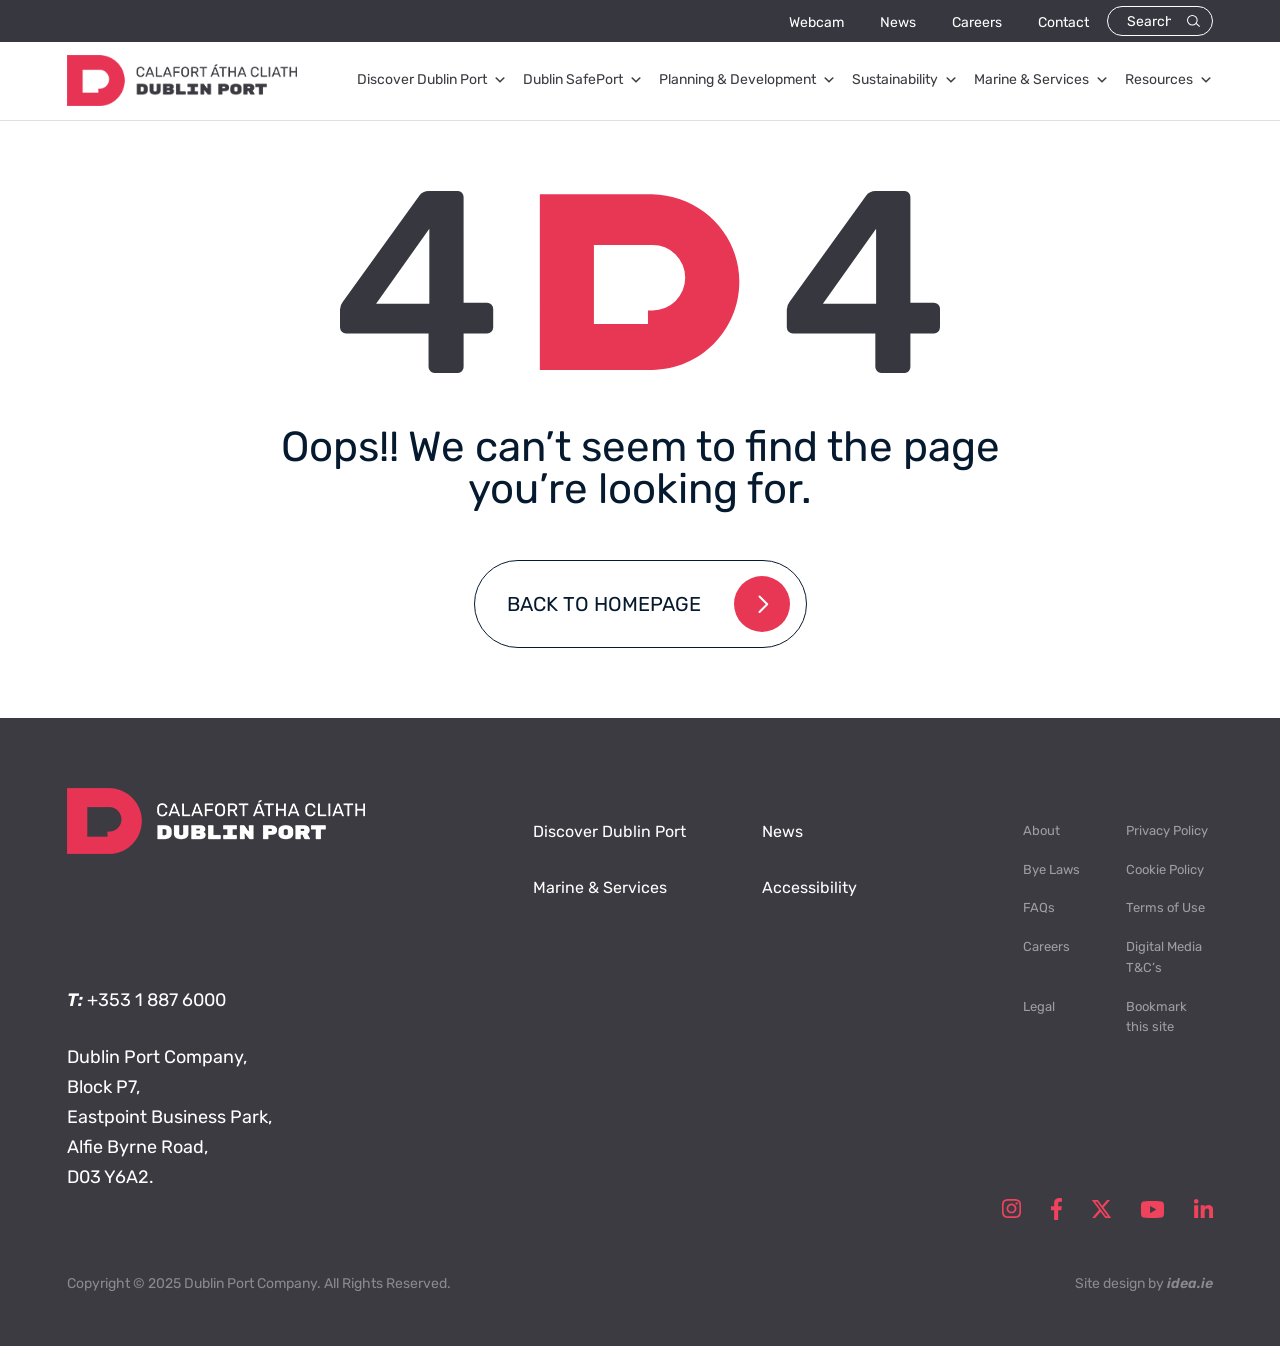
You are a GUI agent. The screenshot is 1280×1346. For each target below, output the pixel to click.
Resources (1169, 80)
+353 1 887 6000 (156, 1000)
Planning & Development (747, 80)
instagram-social (1011, 1209)
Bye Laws (1051, 869)
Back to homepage (604, 604)
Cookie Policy (1165, 869)
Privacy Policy (1167, 830)
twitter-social (1101, 1209)
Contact (1063, 22)
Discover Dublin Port (432, 80)
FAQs (1039, 907)
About (1041, 830)
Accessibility (809, 887)
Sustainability (905, 80)
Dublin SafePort (583, 80)
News (898, 22)
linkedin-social (1203, 1209)
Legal (1039, 1006)
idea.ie (1190, 1283)
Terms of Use (1165, 907)
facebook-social (1056, 1209)
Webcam (816, 22)
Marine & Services (1041, 80)
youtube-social (1152, 1209)
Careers (977, 22)
